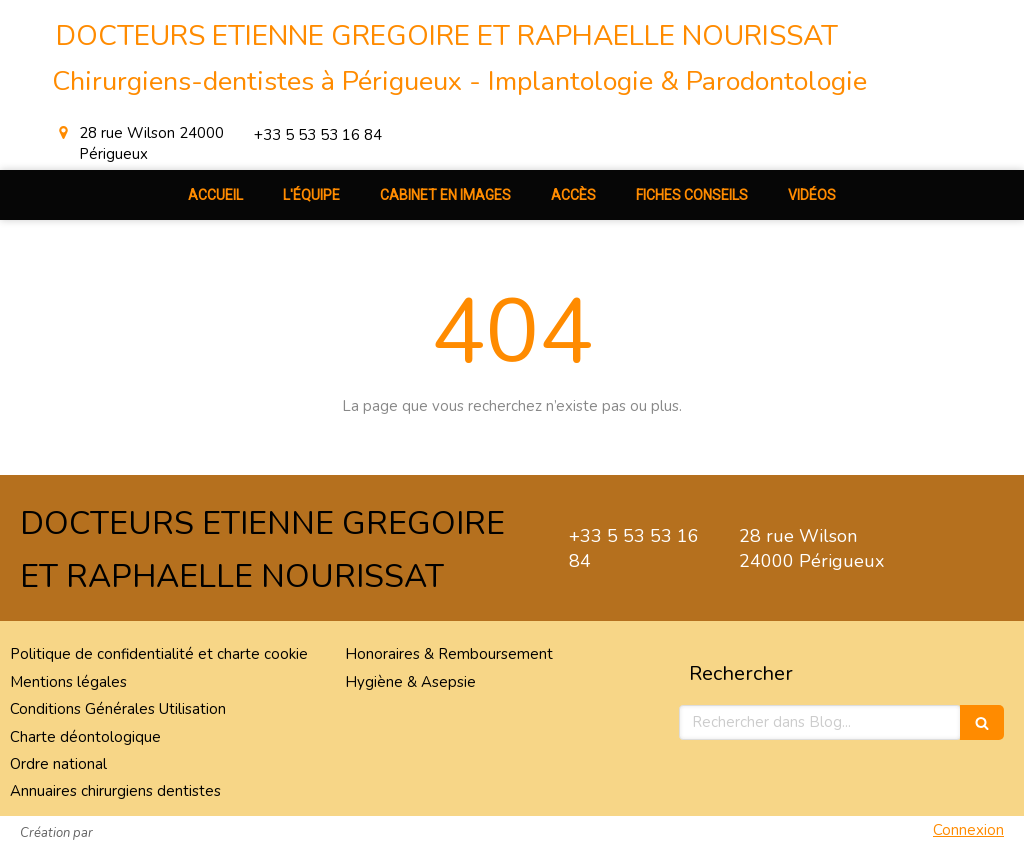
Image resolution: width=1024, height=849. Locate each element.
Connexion (968, 830)
